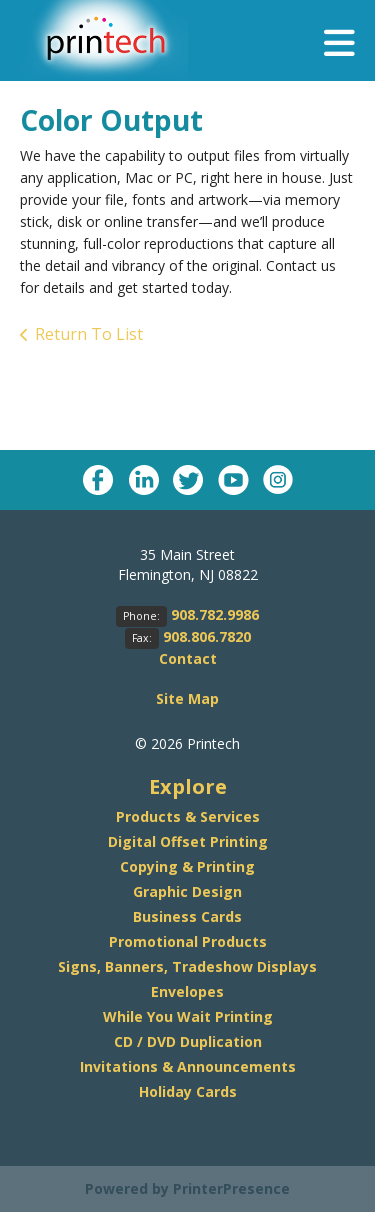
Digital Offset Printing (188, 841)
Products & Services (188, 816)
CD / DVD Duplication (188, 1041)
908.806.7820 (207, 636)
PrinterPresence (231, 1188)
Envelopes (187, 991)
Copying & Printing (187, 866)
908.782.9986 (215, 614)
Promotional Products (188, 941)
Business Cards (187, 916)
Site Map (187, 698)
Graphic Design (187, 891)
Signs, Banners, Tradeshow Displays (187, 966)
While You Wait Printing (188, 1016)
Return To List (89, 334)
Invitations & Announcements (188, 1066)
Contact (188, 658)
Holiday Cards (188, 1091)
